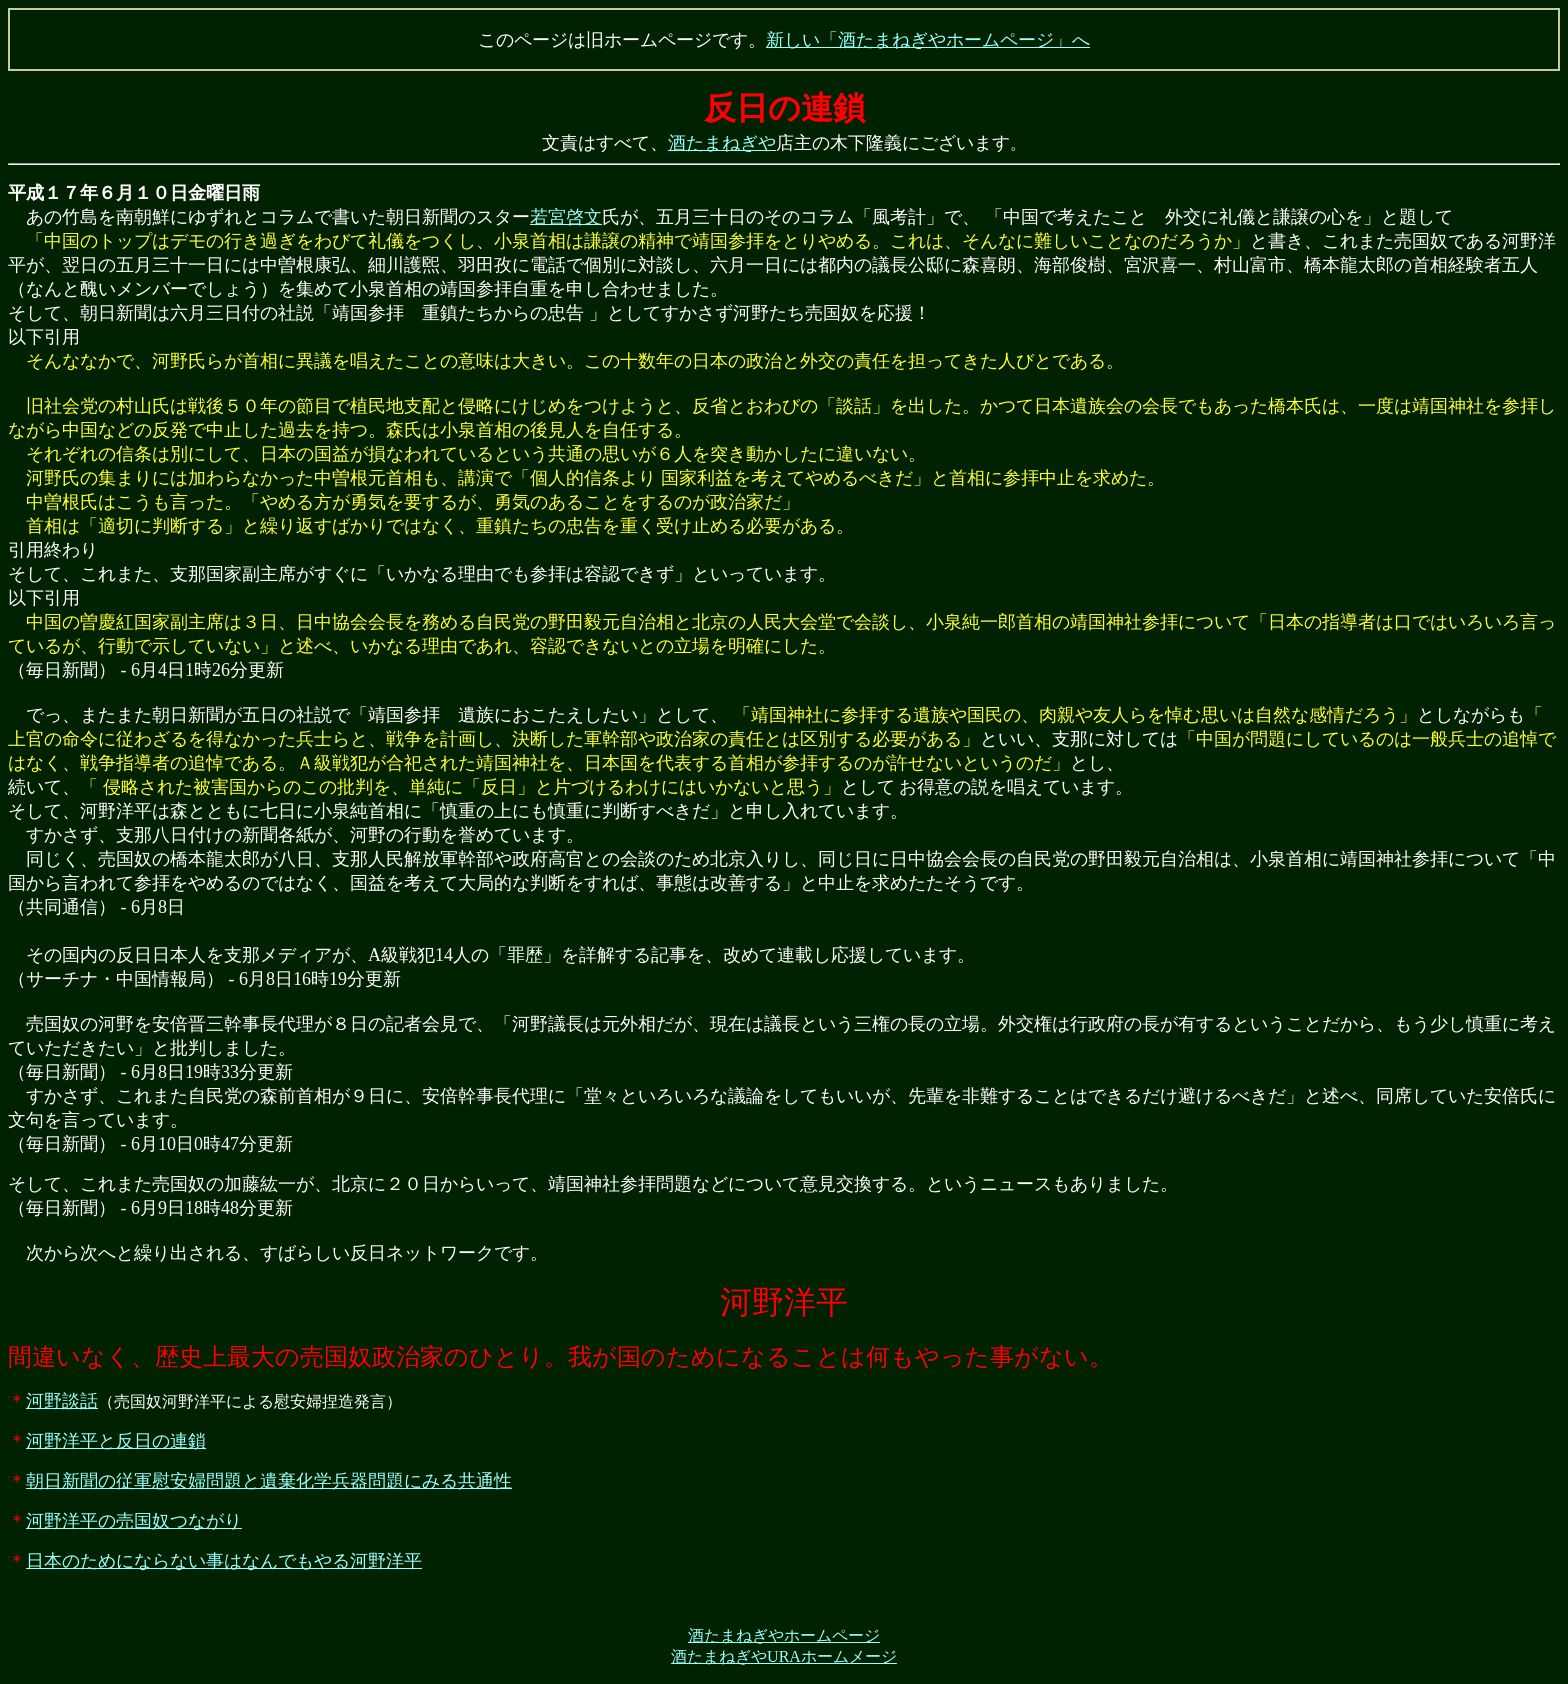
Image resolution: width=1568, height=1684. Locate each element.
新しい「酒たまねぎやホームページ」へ (928, 40)
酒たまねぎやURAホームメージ (784, 1656)
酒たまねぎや (722, 143)
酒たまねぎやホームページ (784, 1635)
